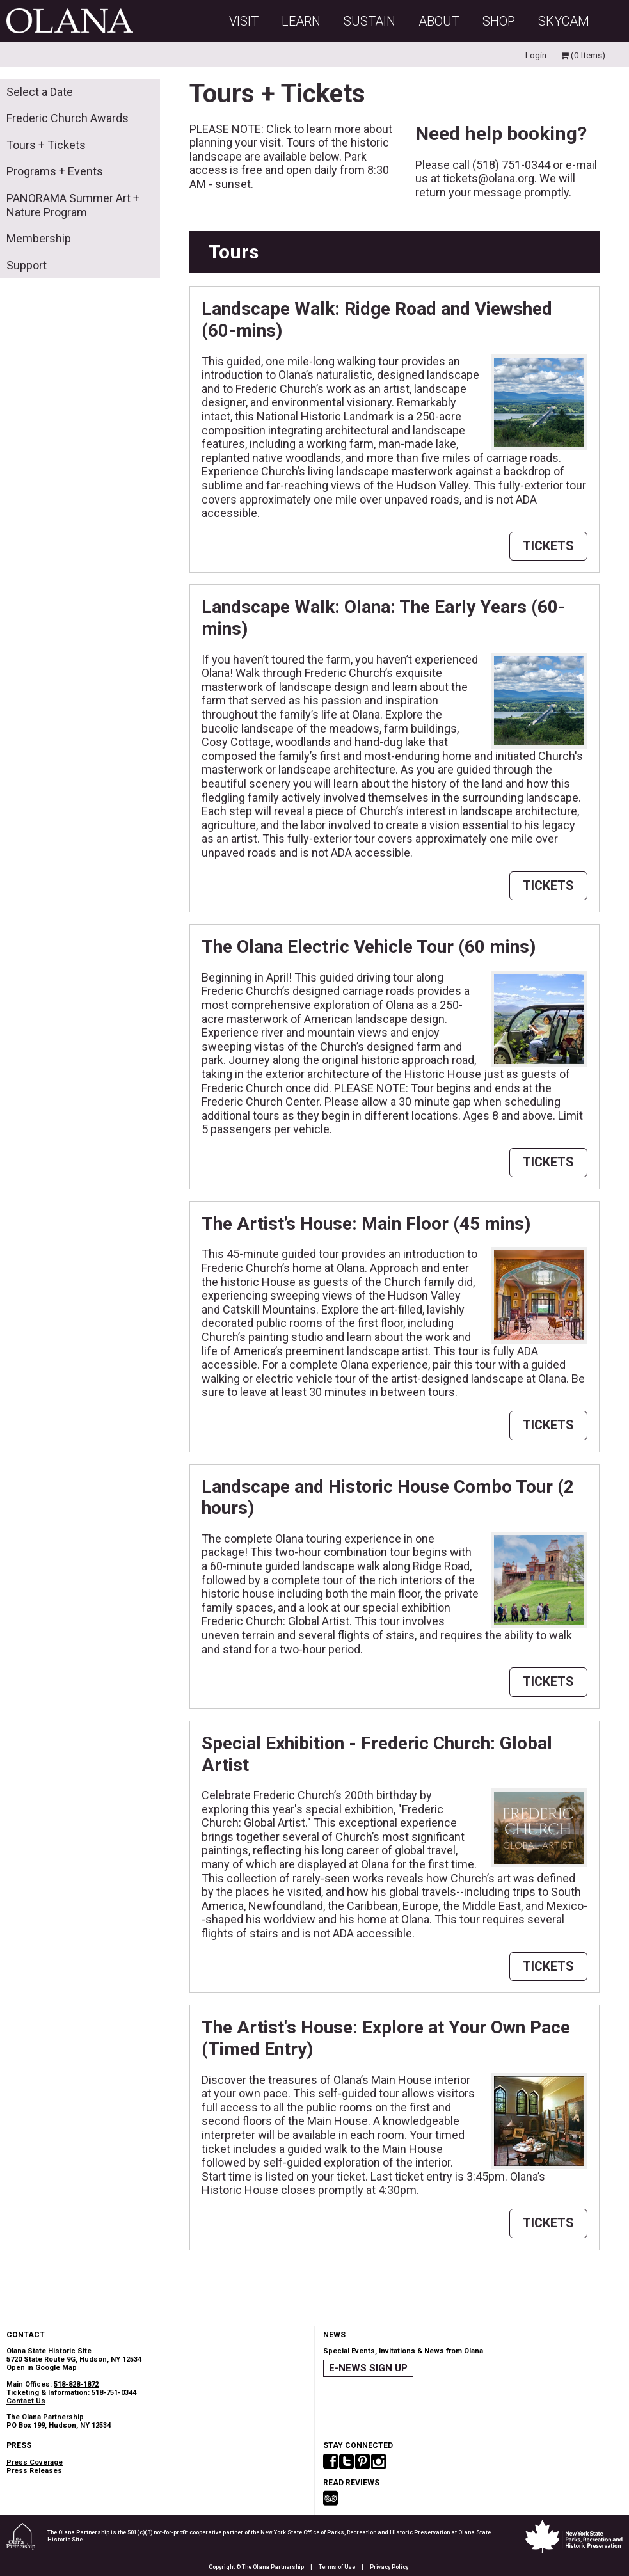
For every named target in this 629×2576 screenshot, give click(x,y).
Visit (244, 21)
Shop (498, 21)
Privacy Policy (389, 2567)
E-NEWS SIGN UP (368, 2368)
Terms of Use (337, 2567)
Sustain (369, 21)
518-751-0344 (114, 2393)
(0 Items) (583, 55)
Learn (301, 21)
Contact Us (25, 2401)
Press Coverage (34, 2462)
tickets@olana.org (488, 178)
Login (535, 55)
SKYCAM (563, 21)
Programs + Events (54, 171)
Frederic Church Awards (67, 118)
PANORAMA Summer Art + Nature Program (72, 205)
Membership (38, 238)
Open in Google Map (41, 2368)
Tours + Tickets (46, 145)
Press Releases (34, 2471)
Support (26, 265)
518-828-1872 (76, 2384)
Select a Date (39, 92)
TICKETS (548, 546)
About (438, 21)
